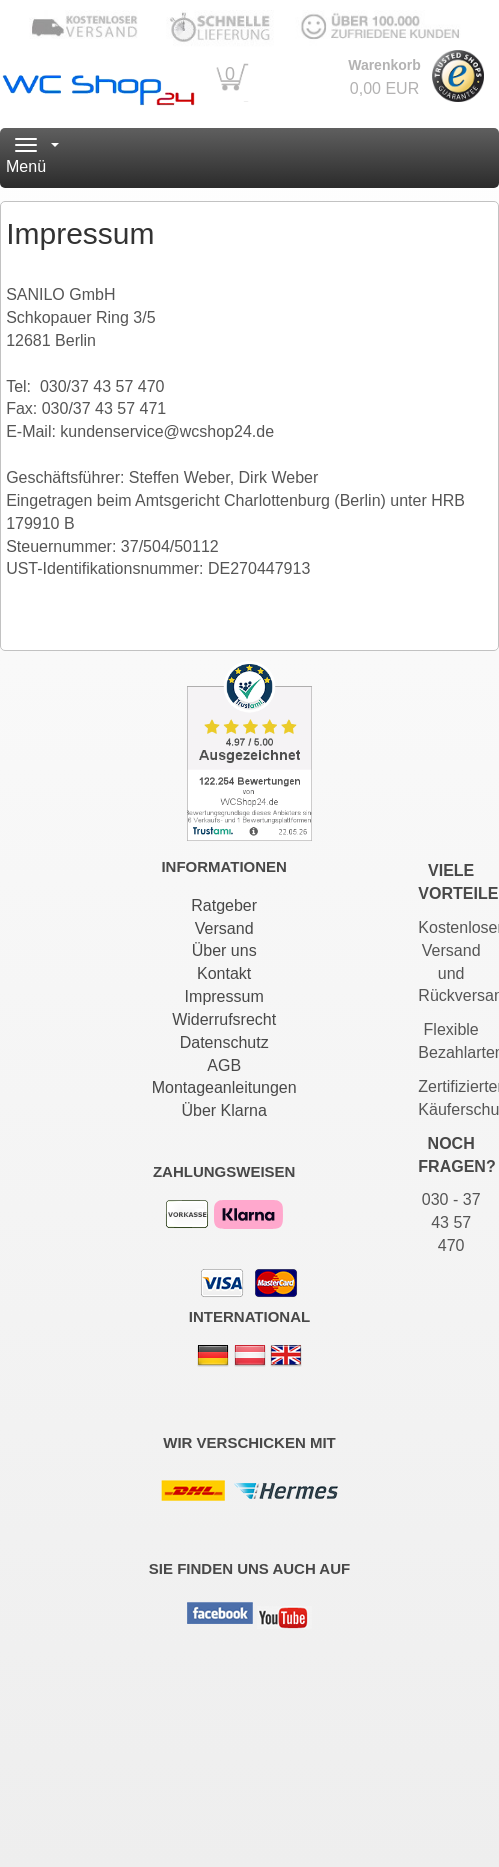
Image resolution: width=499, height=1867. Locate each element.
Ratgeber (224, 905)
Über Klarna (223, 1110)
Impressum (224, 996)
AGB (224, 1065)
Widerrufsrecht (224, 1019)
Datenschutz (224, 1042)
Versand (224, 928)
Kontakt (224, 973)
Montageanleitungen (224, 1087)
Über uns (224, 950)
